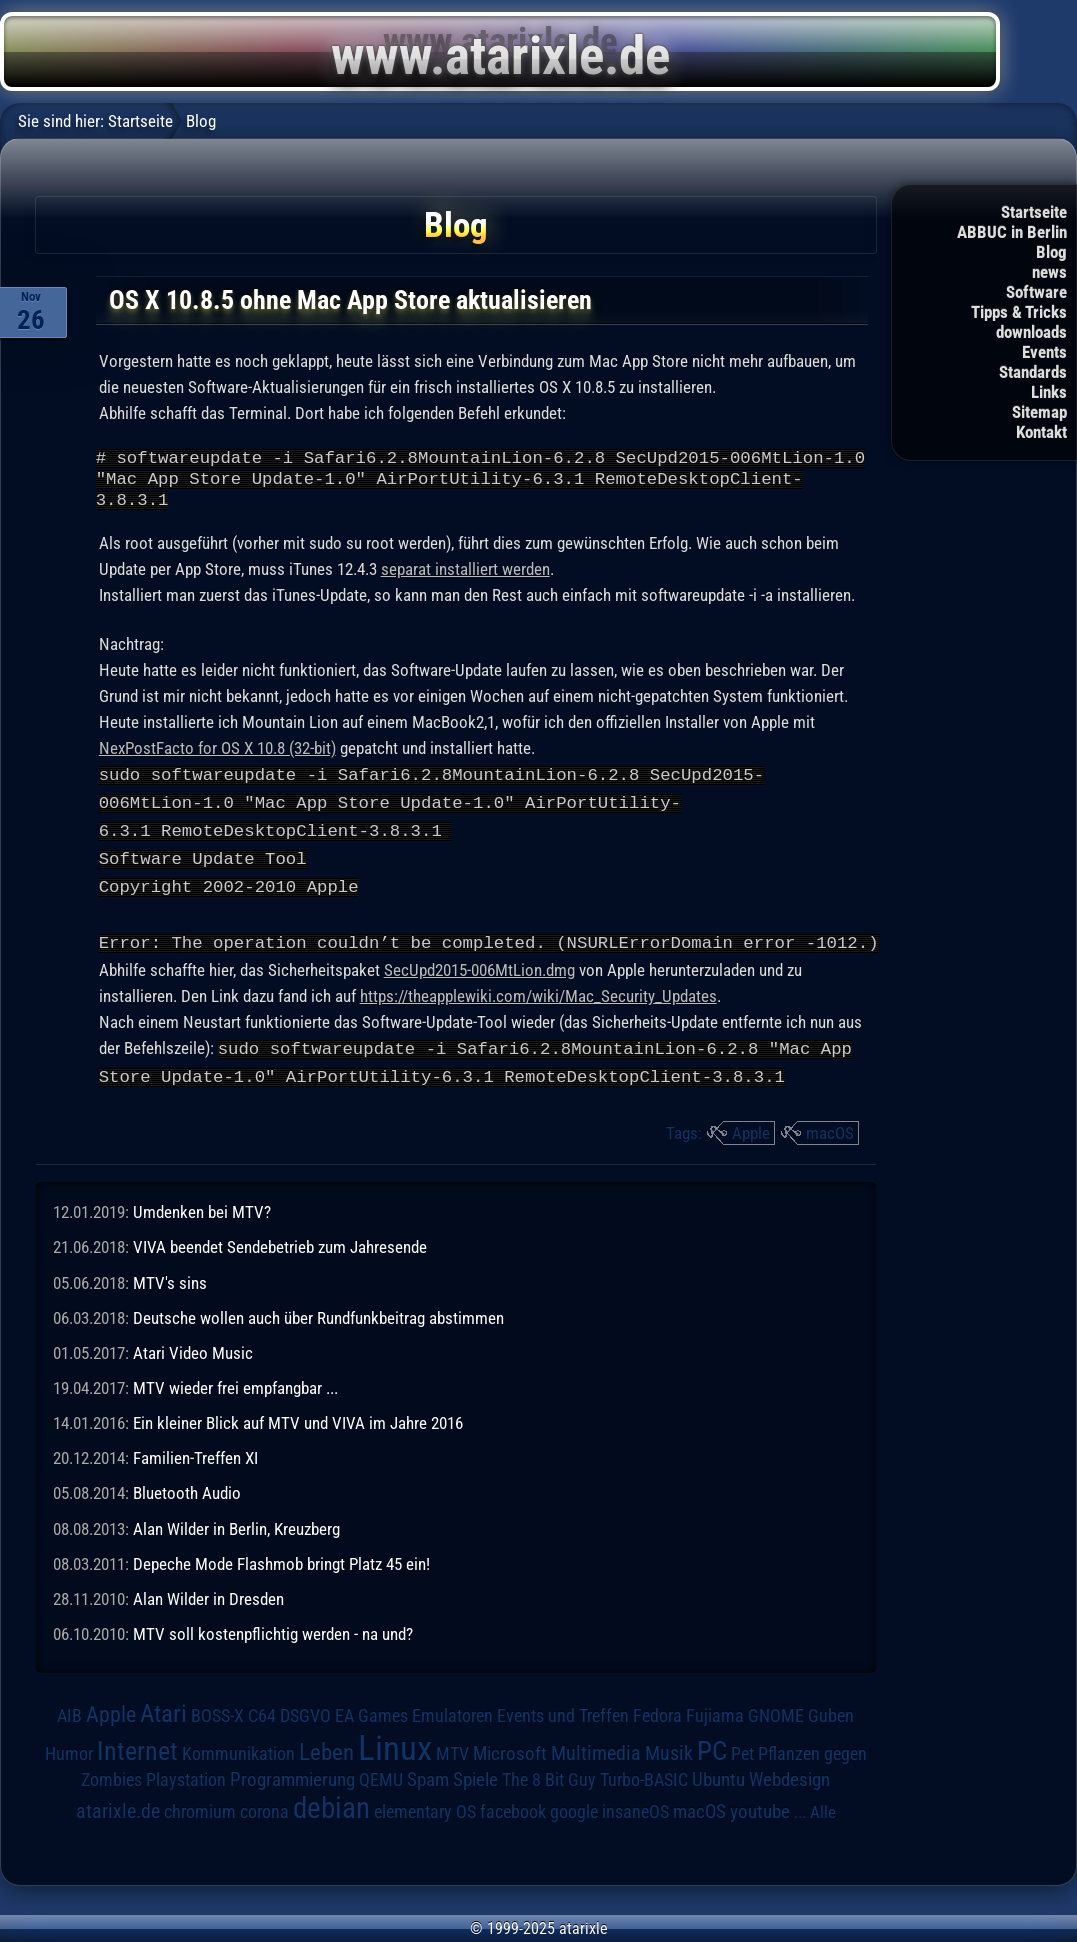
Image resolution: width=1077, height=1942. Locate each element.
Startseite (1034, 212)
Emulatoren (452, 1715)
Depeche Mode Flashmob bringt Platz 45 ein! (281, 1564)
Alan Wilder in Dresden (208, 1599)
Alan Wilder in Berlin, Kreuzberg (236, 1529)
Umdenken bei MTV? (202, 1212)
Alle (823, 1812)
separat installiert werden (465, 578)
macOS (830, 1133)
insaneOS (635, 1812)
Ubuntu (718, 1780)
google (574, 1812)
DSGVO (305, 1716)
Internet (137, 1751)
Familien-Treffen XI (195, 1458)
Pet (742, 1754)
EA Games (371, 1716)
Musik (669, 1753)
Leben (326, 1752)
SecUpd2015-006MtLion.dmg (479, 972)
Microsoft (510, 1753)
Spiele (475, 1779)
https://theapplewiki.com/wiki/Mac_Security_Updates (538, 998)
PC (712, 1751)
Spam (428, 1780)
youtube (760, 1811)
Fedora (657, 1715)
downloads (1031, 332)
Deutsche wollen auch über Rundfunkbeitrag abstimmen (318, 1318)
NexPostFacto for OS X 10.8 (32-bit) (217, 757)
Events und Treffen (563, 1716)
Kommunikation (238, 1753)
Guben (831, 1716)
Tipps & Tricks (1019, 312)
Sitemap (1039, 412)
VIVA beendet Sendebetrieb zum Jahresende (280, 1247)
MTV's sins (170, 1283)
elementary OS (425, 1811)
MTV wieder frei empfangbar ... (235, 1388)
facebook (513, 1812)
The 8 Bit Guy (549, 1779)
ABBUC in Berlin (1012, 232)
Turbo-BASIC (644, 1779)
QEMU (381, 1780)
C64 (262, 1716)
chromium (200, 1812)
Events (1044, 352)
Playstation (186, 1780)
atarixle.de (118, 1811)
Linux (395, 1748)
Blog (1051, 252)
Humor (69, 1754)
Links (1049, 392)
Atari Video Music (193, 1353)
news (1049, 272)
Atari (163, 1713)
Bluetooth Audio (187, 1493)
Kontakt (1041, 432)
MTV (452, 1753)
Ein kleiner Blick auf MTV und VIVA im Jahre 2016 (298, 1423)
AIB (69, 1716)
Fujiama (715, 1715)
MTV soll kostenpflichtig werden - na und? (273, 1634)
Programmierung (292, 1779)
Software (1036, 292)
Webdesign (789, 1780)
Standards (1033, 372)
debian (331, 1808)
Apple (751, 1133)
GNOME (776, 1715)
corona (264, 1812)
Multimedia (596, 1753)
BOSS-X (217, 1716)
